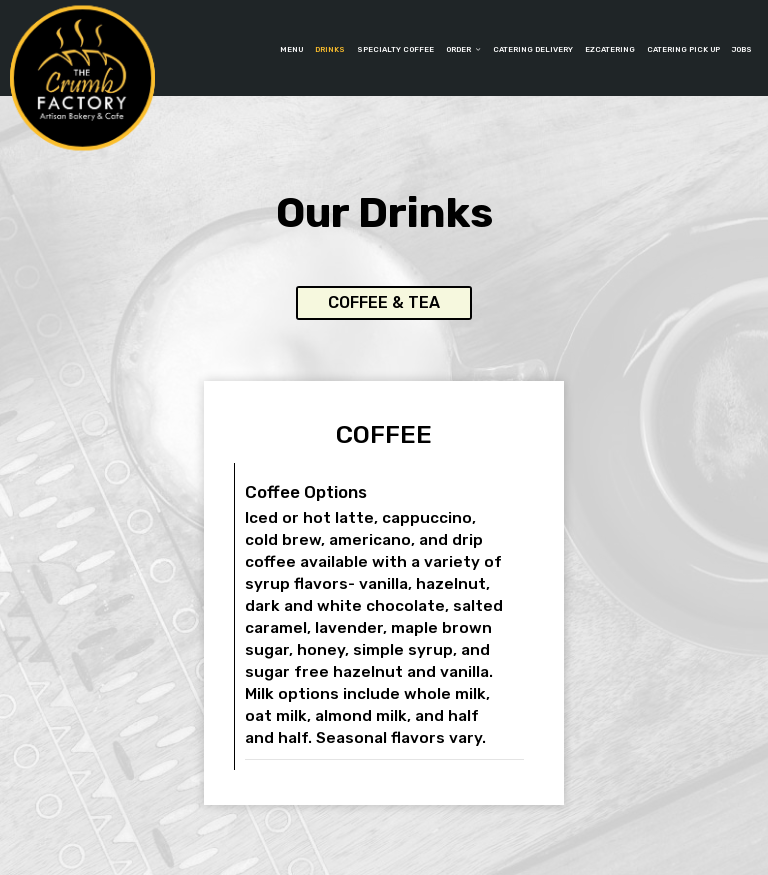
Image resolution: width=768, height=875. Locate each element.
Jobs (742, 49)
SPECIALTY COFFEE (395, 49)
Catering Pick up (683, 49)
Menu (291, 49)
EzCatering (610, 49)
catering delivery (533, 49)
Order (463, 49)
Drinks (330, 49)
